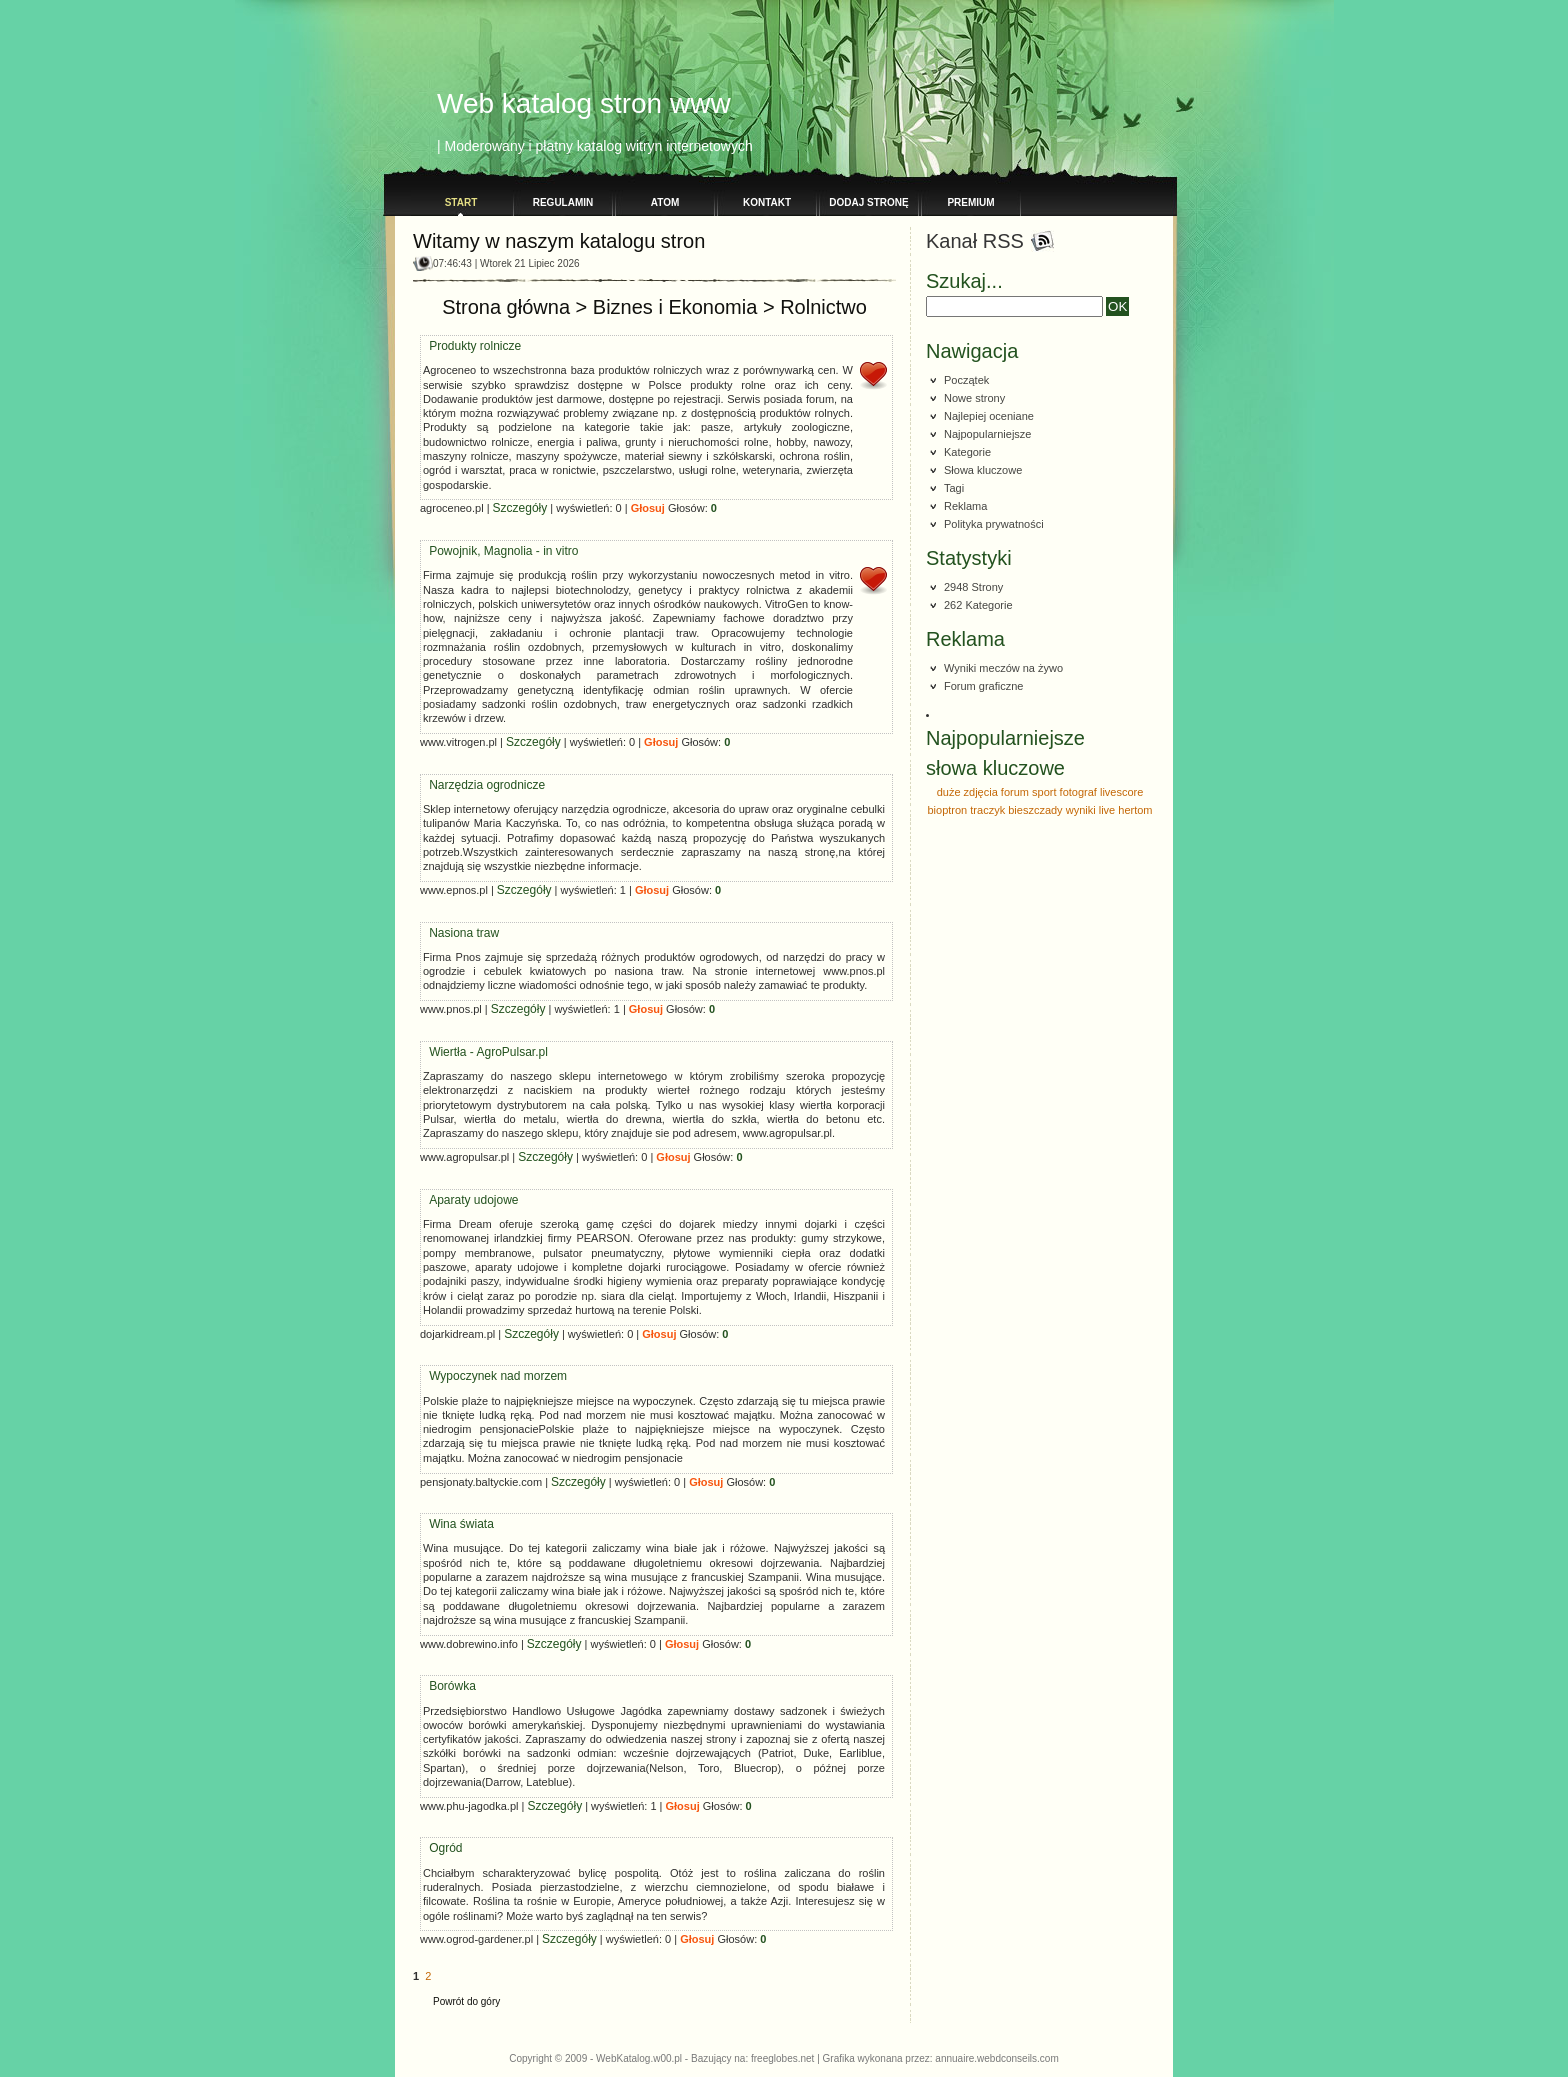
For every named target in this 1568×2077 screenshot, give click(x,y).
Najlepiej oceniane (989, 416)
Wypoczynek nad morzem (498, 1361)
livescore (1121, 792)
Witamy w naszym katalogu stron (559, 241)
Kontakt (767, 202)
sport (1044, 792)
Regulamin (563, 202)
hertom (1135, 810)
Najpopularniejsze (987, 434)
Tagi (954, 488)
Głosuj (648, 493)
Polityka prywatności (994, 524)
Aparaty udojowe (473, 1185)
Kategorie (967, 452)
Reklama (965, 506)
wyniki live (1091, 810)
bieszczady (1035, 810)
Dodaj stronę (868, 202)
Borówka (452, 1671)
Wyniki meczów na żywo (1003, 668)
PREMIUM (970, 202)
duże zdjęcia (967, 792)
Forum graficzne (983, 686)
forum (1015, 792)
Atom (665, 202)
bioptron (947, 810)
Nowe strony (974, 398)
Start (461, 202)
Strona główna (506, 292)
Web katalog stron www (584, 103)
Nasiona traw (464, 918)
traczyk (987, 810)
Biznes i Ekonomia (675, 292)
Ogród (445, 1833)
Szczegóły (520, 493)
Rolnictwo (823, 292)
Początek (966, 380)
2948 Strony (973, 587)
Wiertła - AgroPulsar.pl (488, 1037)
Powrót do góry (466, 1986)
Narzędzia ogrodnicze (487, 770)
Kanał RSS (975, 241)
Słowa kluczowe (983, 470)
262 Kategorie (978, 605)
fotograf (1078, 792)
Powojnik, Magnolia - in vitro (503, 536)
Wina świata (461, 1509)
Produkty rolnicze (475, 331)
